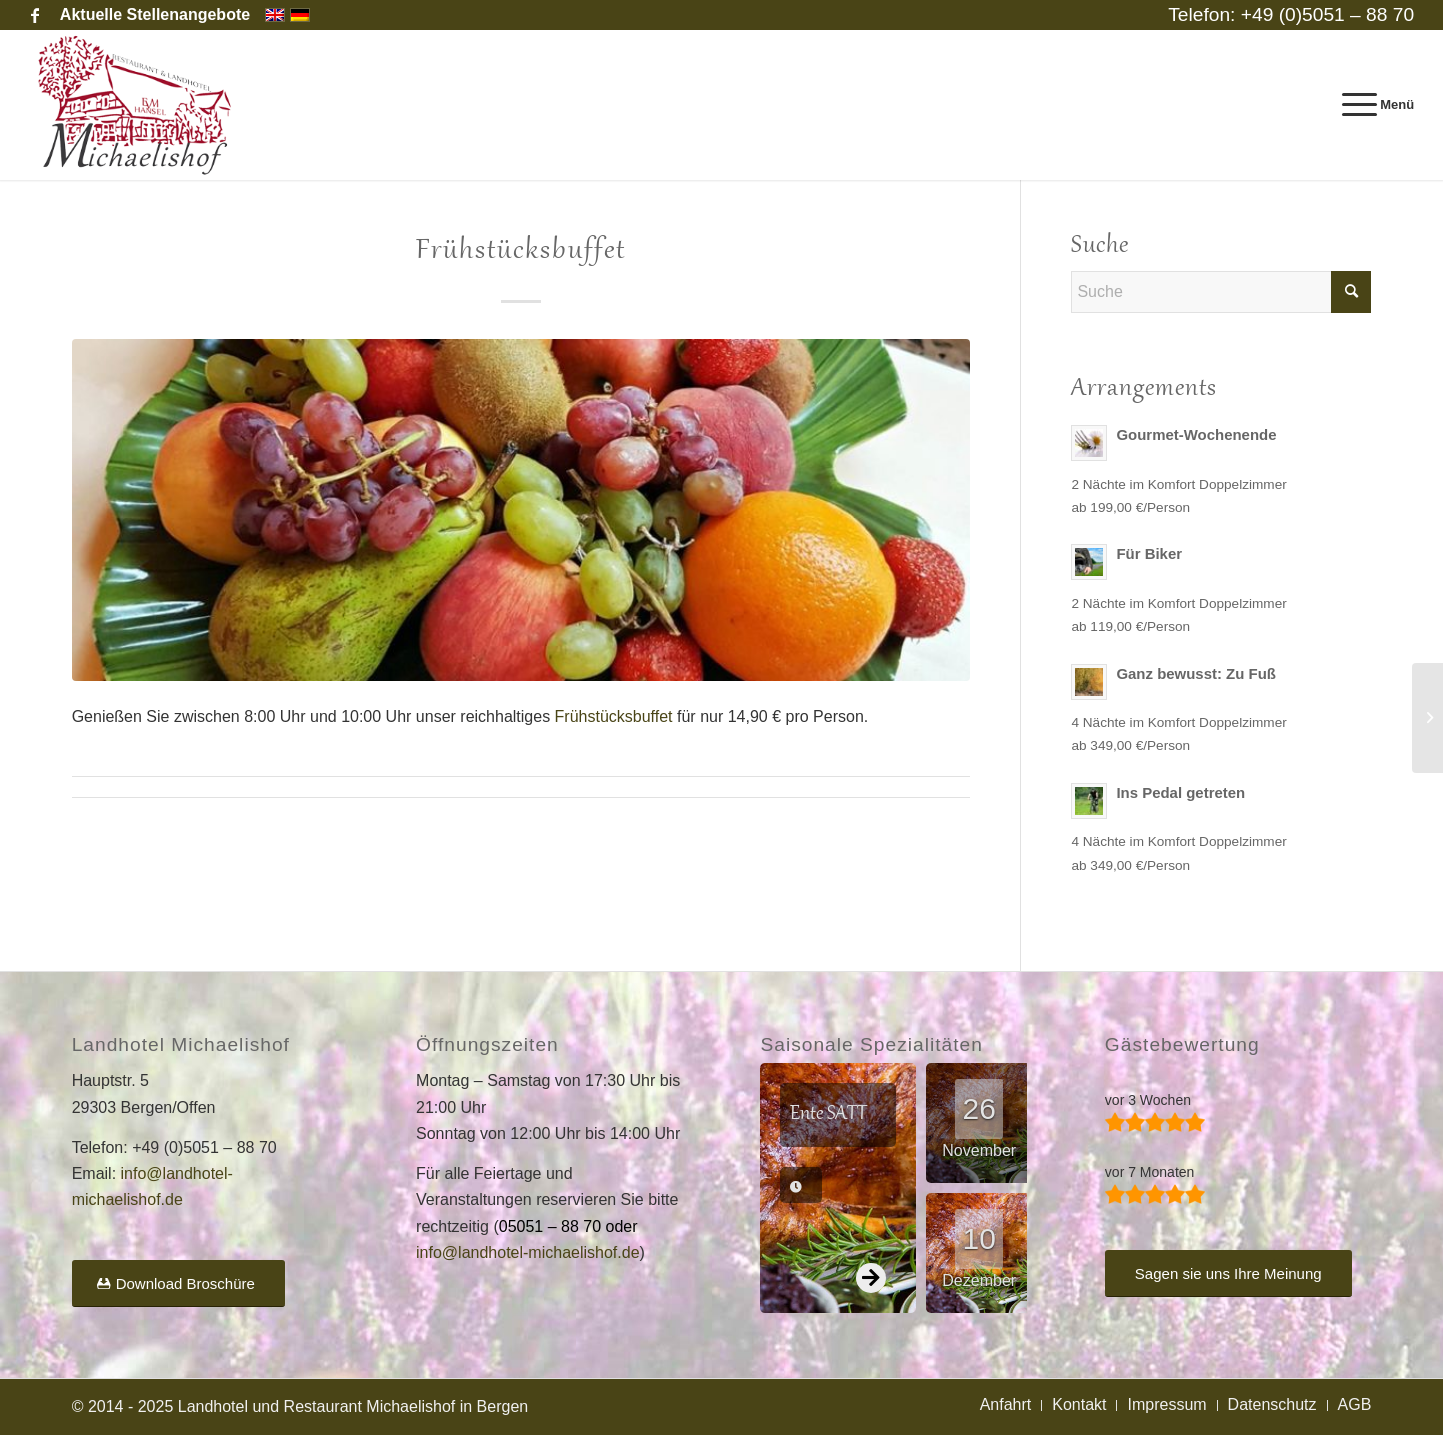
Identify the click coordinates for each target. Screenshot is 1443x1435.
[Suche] (1221, 292)
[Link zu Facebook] (35, 15)
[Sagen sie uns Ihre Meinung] (1228, 1273)
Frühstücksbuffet (614, 716)
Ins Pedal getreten (1180, 792)
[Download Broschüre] (178, 1283)
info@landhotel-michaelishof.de (527, 1252)
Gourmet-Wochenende (1196, 434)
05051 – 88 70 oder (568, 1226)
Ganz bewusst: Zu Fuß (1196, 673)
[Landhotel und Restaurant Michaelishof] (139, 105)
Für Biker (1149, 553)
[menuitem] (150, 15)
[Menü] (1372, 105)
